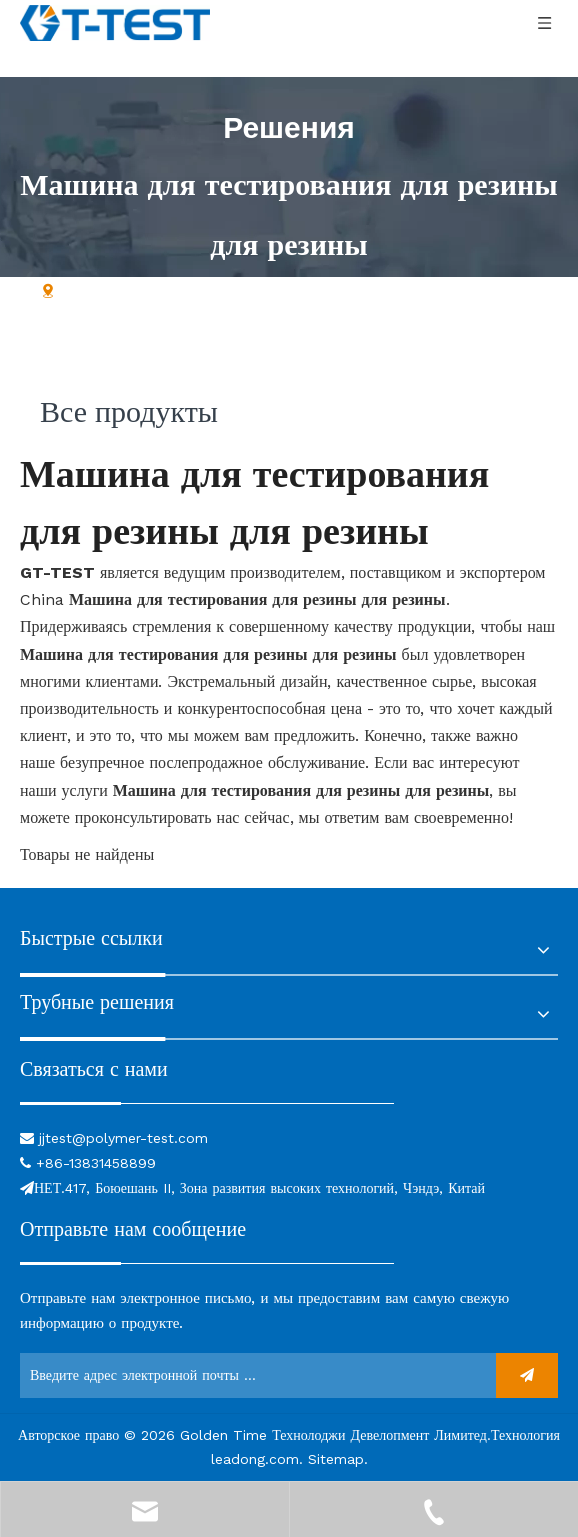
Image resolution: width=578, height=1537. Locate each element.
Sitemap (336, 1459)
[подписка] (527, 1375)
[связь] (207, 1101)
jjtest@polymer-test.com (123, 1138)
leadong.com (255, 1459)
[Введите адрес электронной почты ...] (253, 1375)
